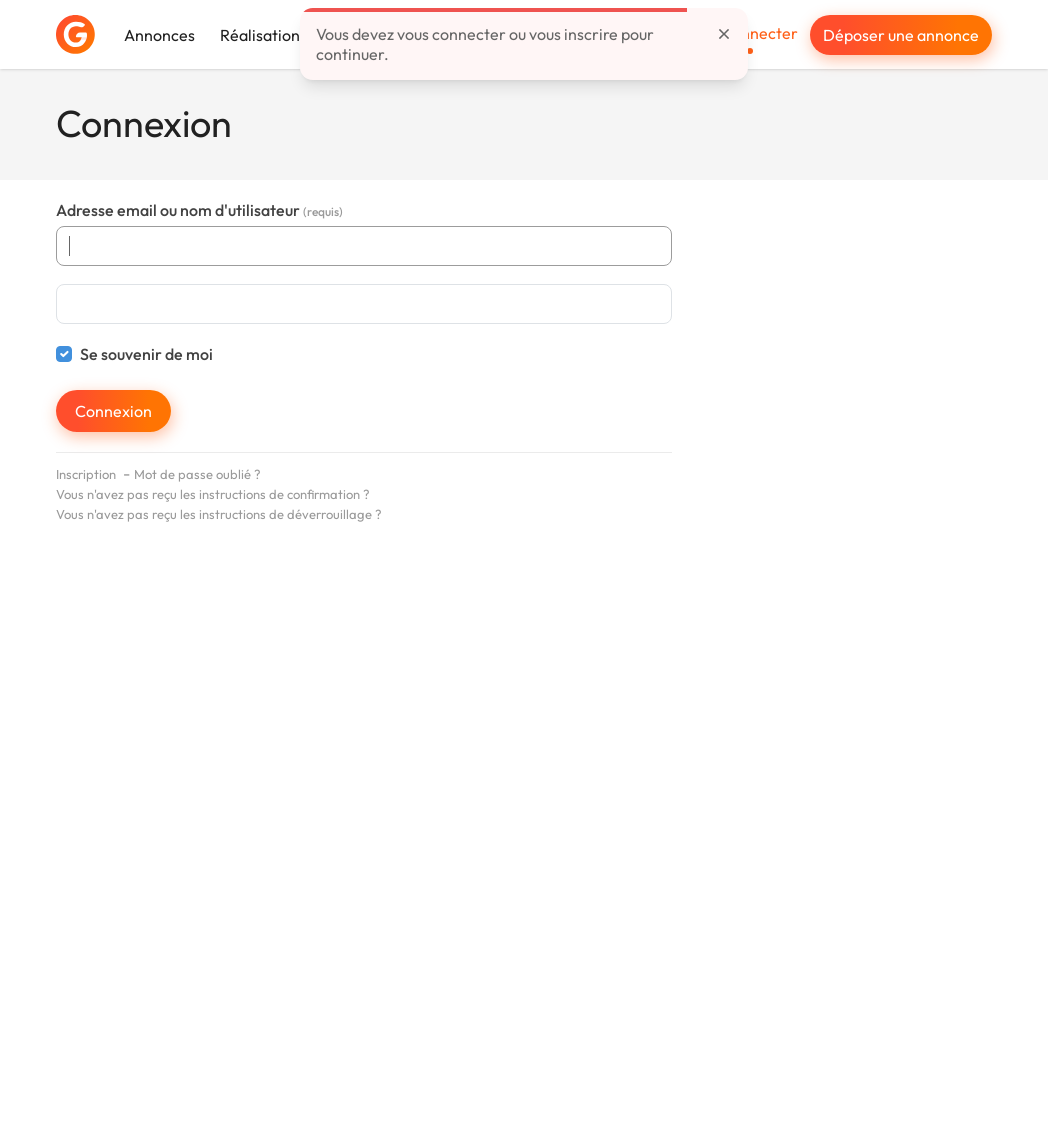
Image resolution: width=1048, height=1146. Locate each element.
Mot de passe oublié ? (197, 474)
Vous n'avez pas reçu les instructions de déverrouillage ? (219, 514)
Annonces (159, 35)
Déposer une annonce (901, 35)
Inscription (86, 474)
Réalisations (263, 35)
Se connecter (750, 33)
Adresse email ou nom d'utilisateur (199, 210)
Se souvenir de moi (146, 354)
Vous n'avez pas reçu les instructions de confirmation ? (213, 494)
